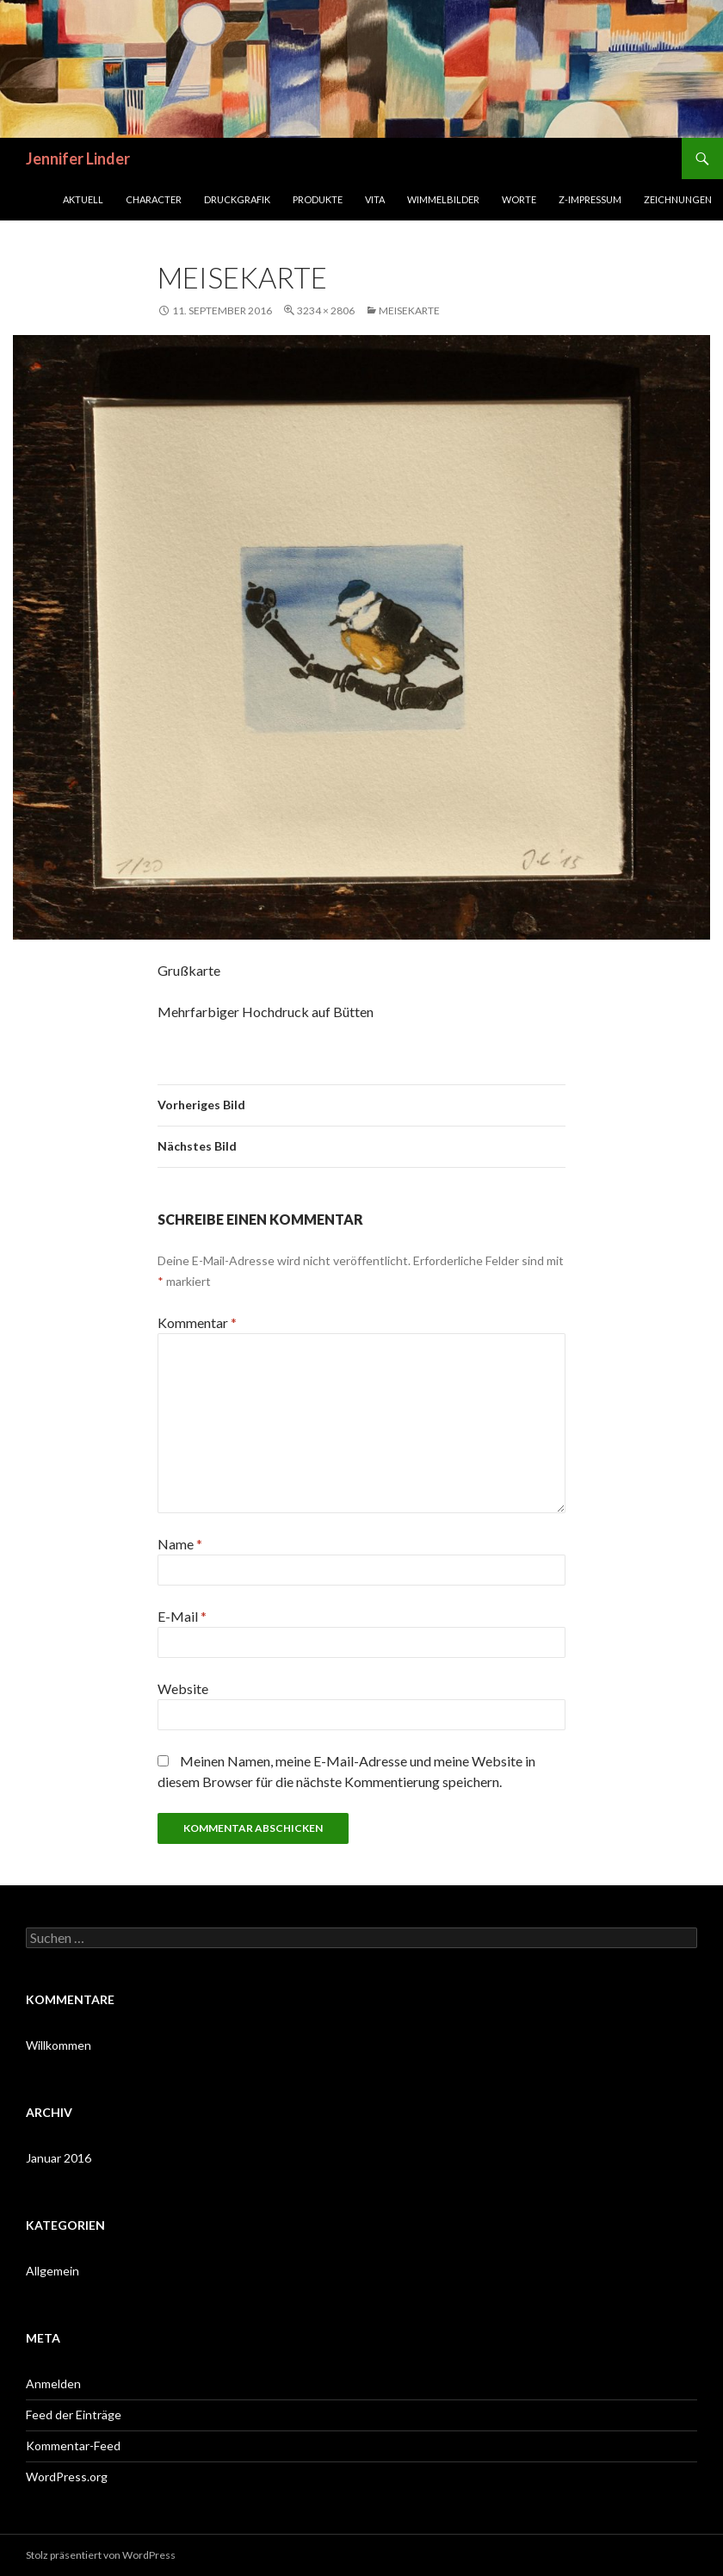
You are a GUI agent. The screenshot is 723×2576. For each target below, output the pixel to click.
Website (183, 1688)
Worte (519, 199)
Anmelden (53, 2383)
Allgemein (52, 2270)
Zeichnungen (678, 199)
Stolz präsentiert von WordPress (101, 2554)
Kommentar (197, 1322)
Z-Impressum (590, 199)
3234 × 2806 (326, 310)
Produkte (318, 199)
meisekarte (409, 310)
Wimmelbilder (443, 199)
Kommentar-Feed (73, 2445)
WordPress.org (67, 2476)
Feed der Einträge (73, 2414)
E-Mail (182, 1616)
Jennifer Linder (78, 158)
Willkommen (58, 2045)
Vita (375, 199)
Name (180, 1544)
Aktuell (83, 199)
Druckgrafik (237, 199)
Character (154, 199)
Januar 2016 (58, 2158)
